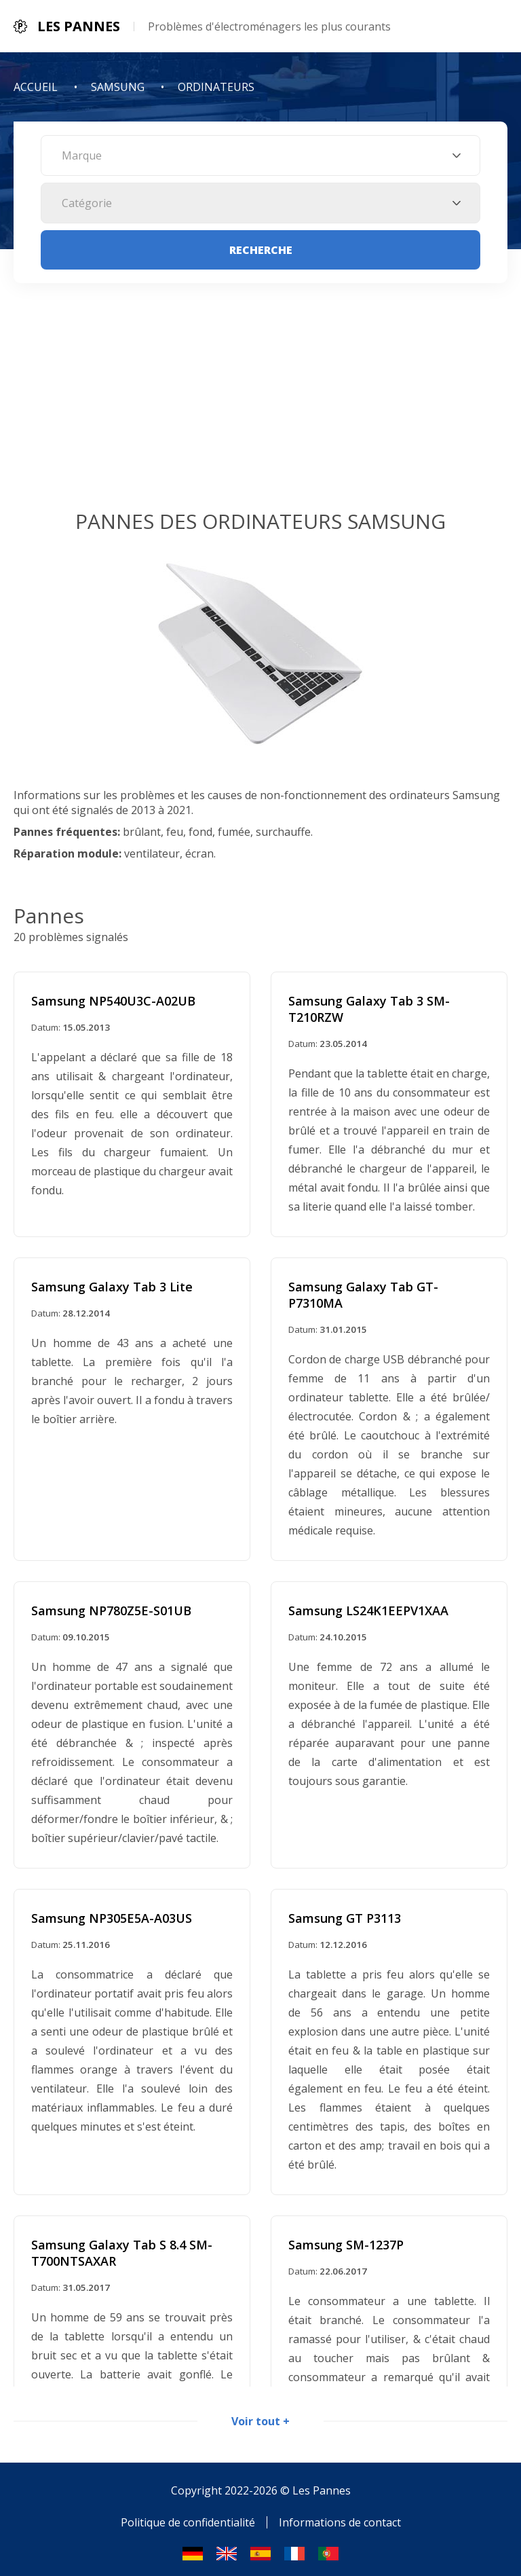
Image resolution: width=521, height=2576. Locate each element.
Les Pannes (321, 2484)
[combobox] (260, 155)
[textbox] (260, 155)
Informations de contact (340, 2516)
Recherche (260, 249)
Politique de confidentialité (188, 2516)
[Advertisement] (260, 405)
